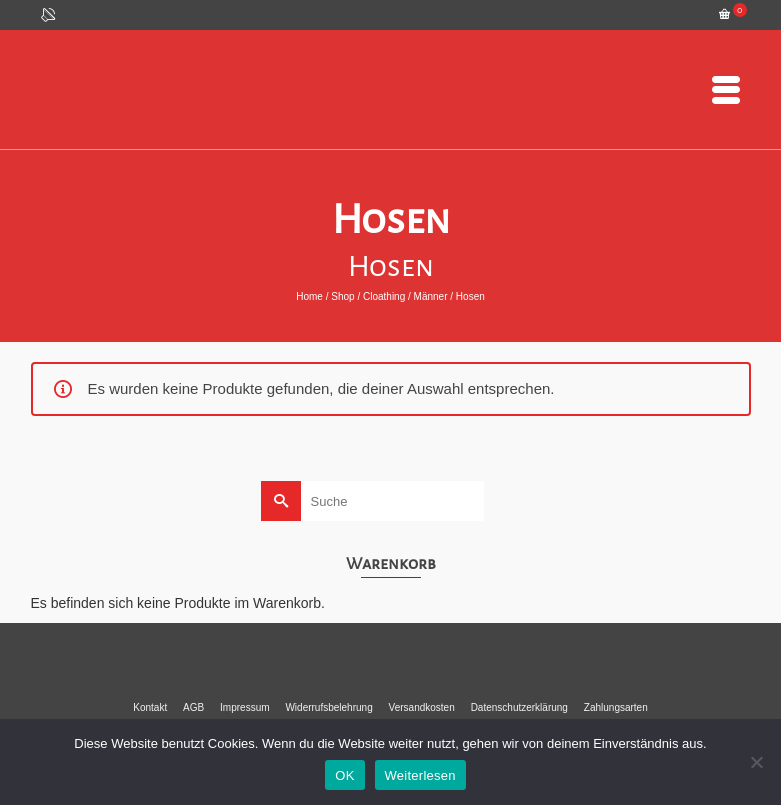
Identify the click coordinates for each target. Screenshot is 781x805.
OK (344, 775)
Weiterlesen (420, 775)
